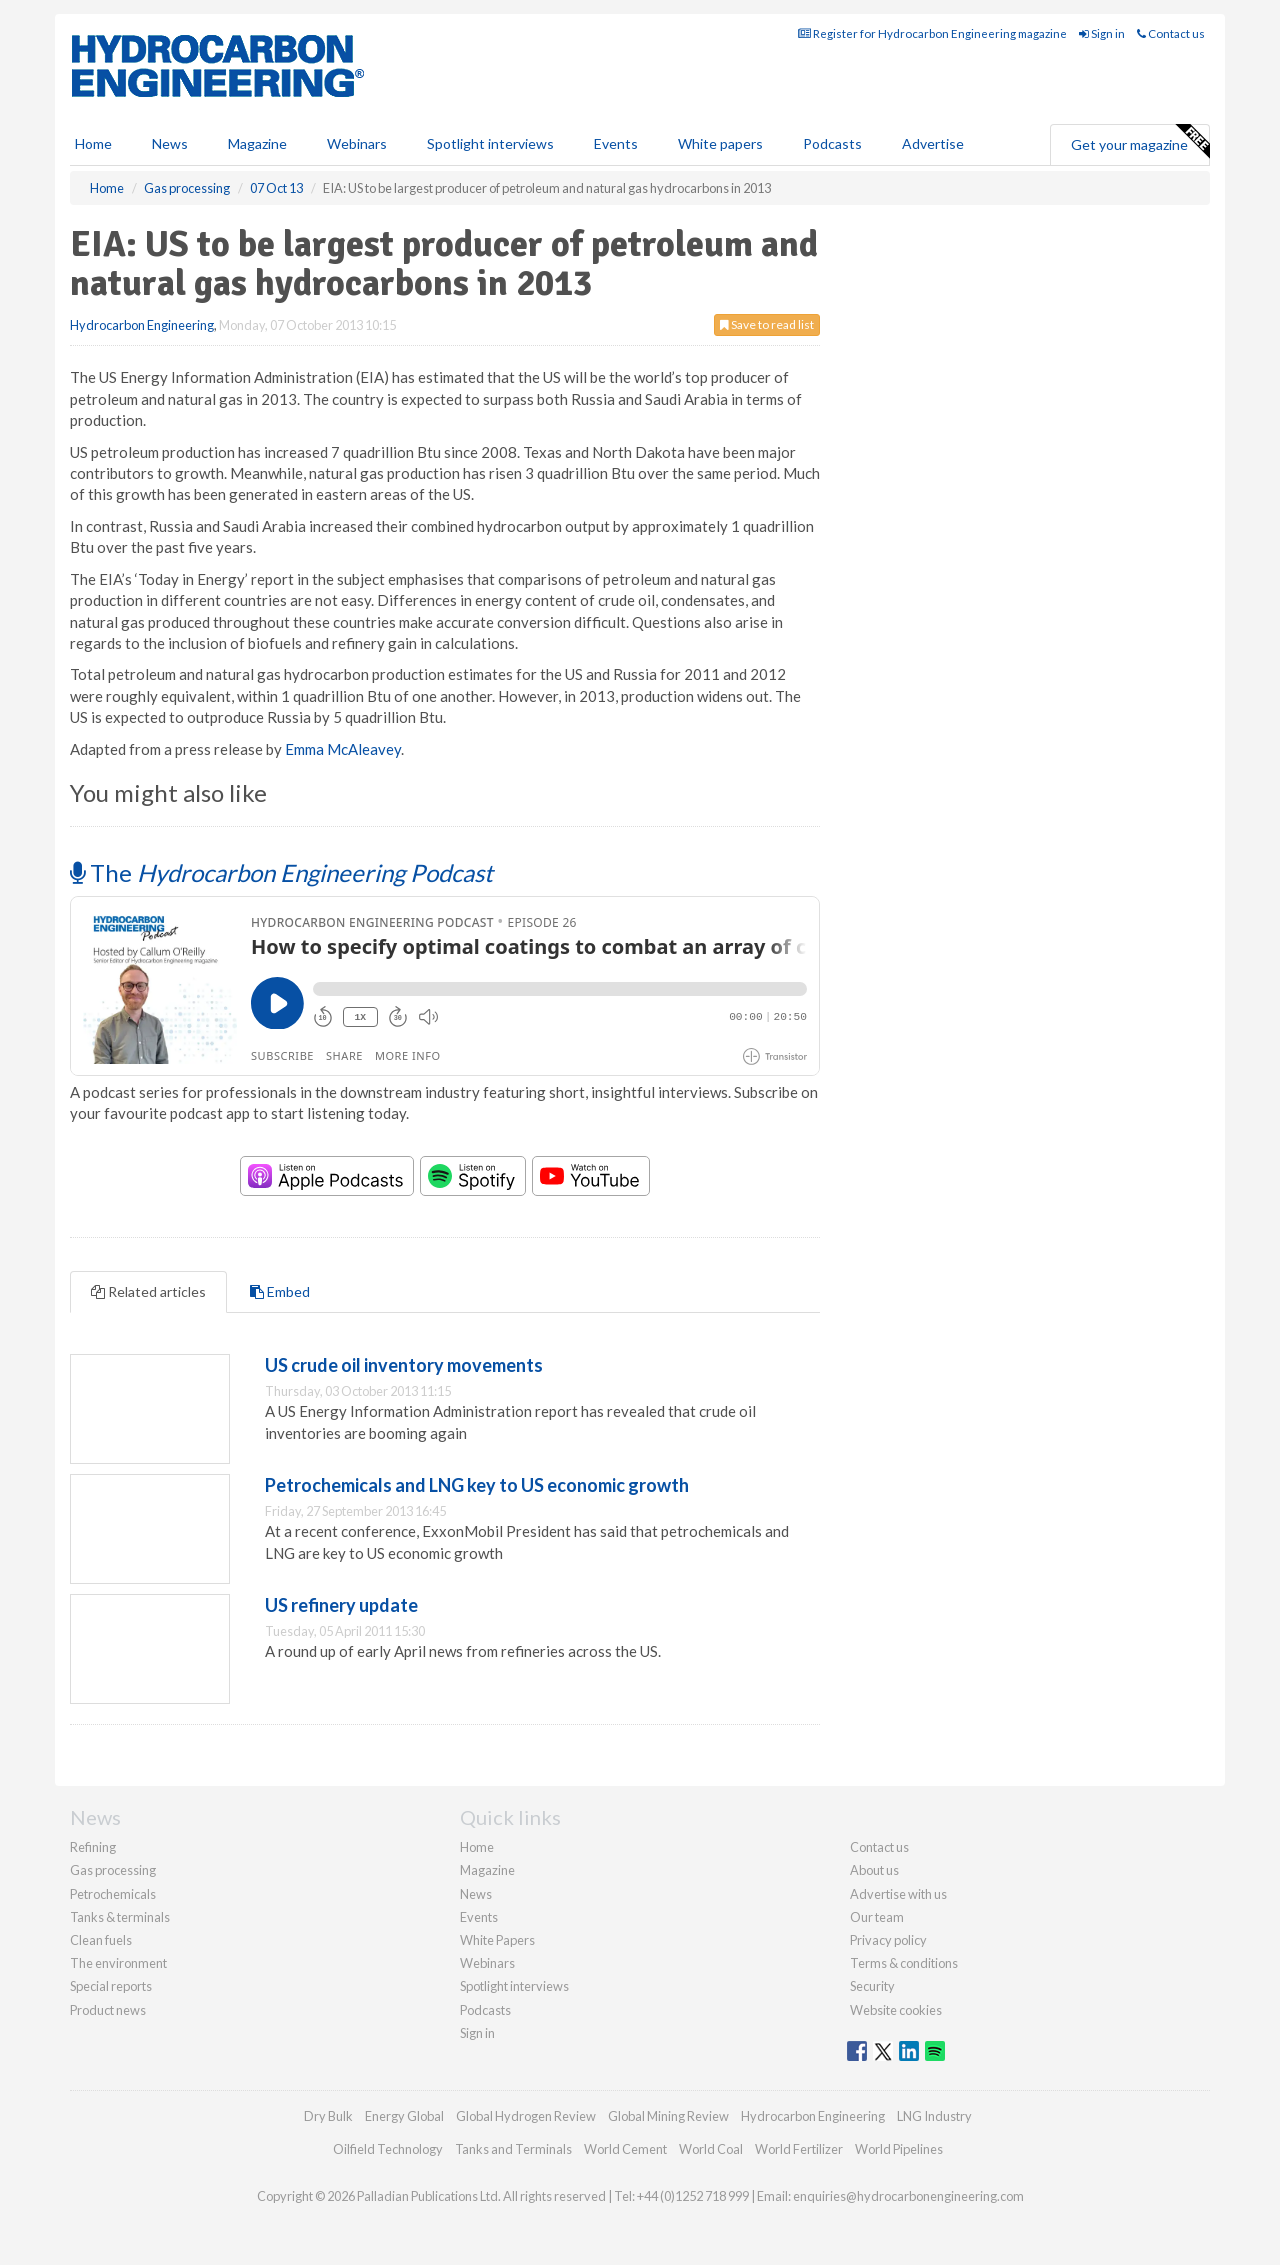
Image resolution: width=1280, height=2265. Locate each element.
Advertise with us (898, 1894)
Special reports (111, 1986)
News (476, 1894)
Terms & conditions (904, 1963)
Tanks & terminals (120, 1917)
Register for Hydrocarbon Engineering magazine (932, 33)
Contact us (1171, 33)
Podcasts (832, 143)
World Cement (625, 2149)
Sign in (1102, 33)
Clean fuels (101, 1940)
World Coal (711, 2149)
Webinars (357, 143)
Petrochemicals (113, 1894)
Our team (877, 1917)
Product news (108, 2010)
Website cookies (896, 2010)
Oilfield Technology (388, 2149)
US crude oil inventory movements (404, 1365)
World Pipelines (899, 2149)
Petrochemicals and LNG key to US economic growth (477, 1485)
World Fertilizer (799, 2149)
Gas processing (113, 1870)
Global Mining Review (668, 2116)
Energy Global (404, 2116)
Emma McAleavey (343, 749)
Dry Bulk (328, 2116)
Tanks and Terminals (513, 2149)
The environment (118, 1963)
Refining (93, 1847)
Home (93, 143)
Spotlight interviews (490, 143)
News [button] (170, 143)
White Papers (497, 1940)
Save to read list (767, 324)
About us (874, 1870)
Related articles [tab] (148, 1291)
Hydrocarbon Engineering (142, 325)
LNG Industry (934, 2116)
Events (616, 143)
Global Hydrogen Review (526, 2116)
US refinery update (341, 1605)
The (281, 872)
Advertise (933, 143)
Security (872, 1986)
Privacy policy (888, 1940)
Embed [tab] (280, 1291)
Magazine (257, 143)
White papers (720, 143)
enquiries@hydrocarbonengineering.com (908, 2196)
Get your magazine (1140, 142)
